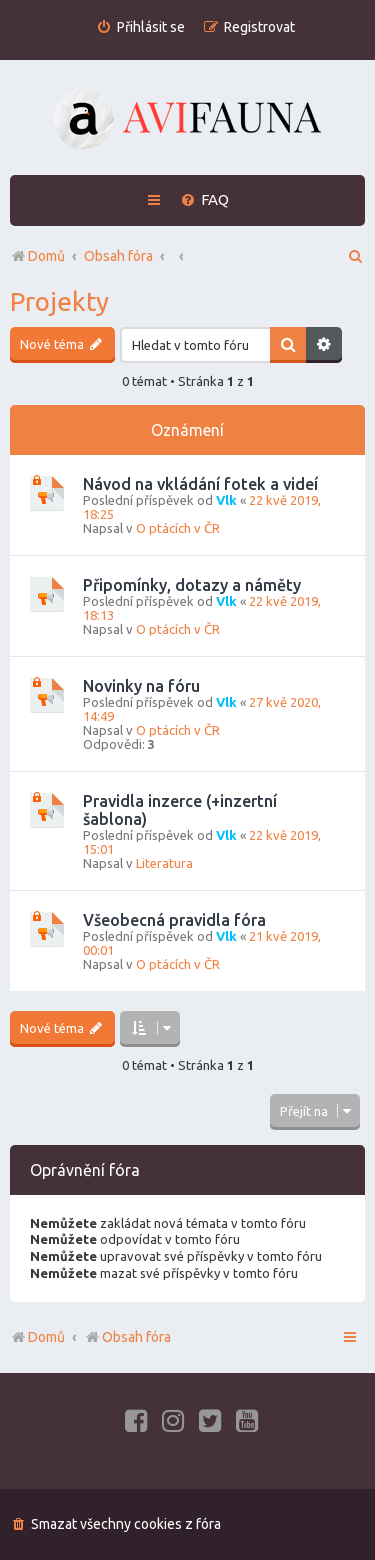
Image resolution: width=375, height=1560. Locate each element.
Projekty (59, 301)
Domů (46, 1337)
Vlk (226, 500)
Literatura (164, 863)
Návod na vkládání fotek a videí (200, 484)
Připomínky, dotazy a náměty (192, 585)
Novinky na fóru (141, 686)
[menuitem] (140, 27)
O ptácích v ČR (178, 528)
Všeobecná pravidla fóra (174, 920)
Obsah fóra (127, 1337)
